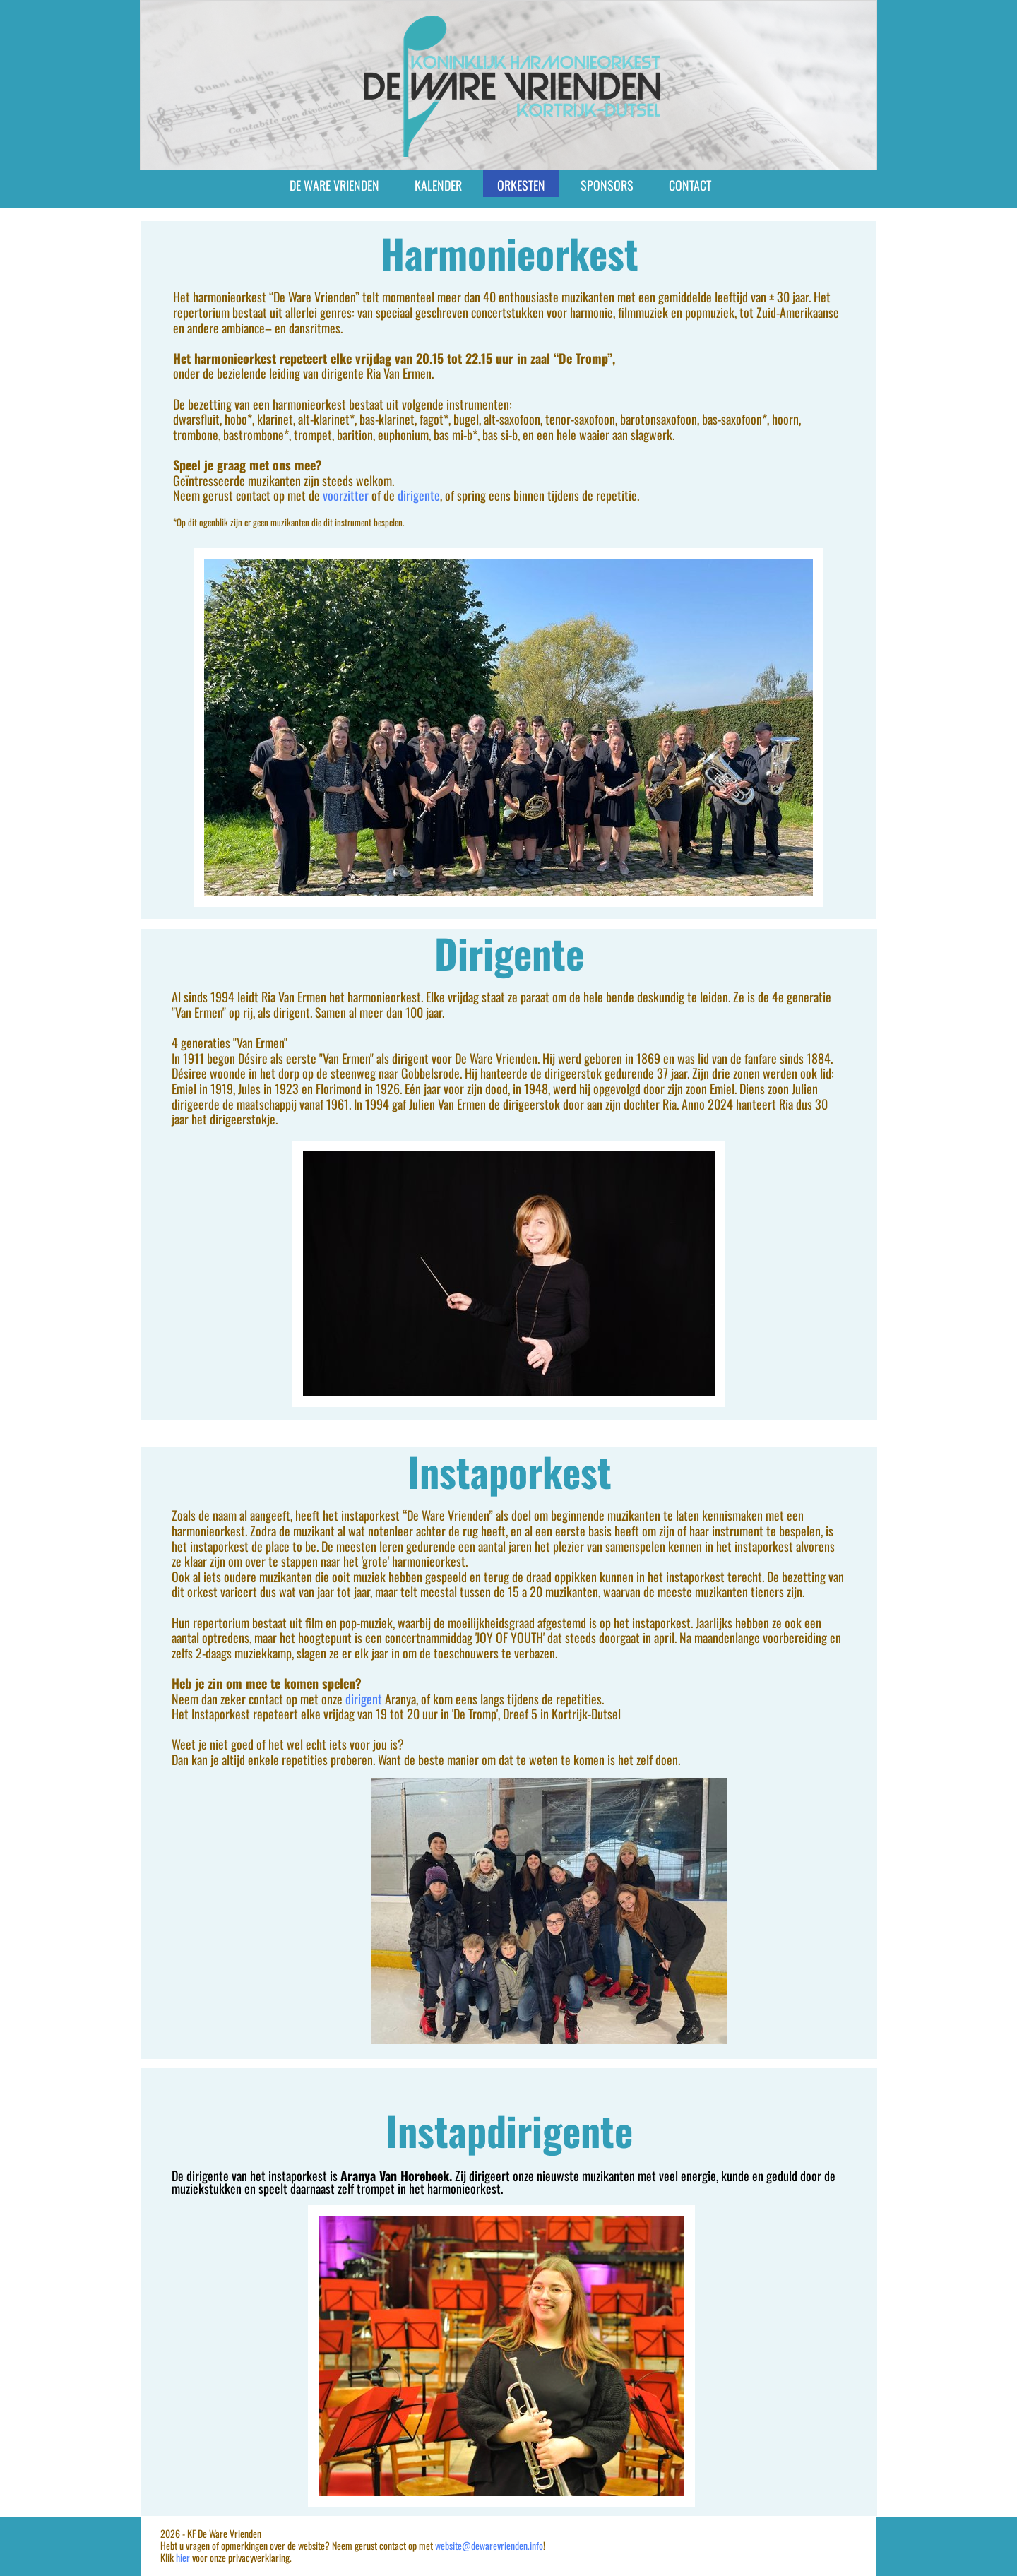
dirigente (419, 495)
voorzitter (347, 495)
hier (183, 2557)
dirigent (365, 1699)
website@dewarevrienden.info (489, 2545)
